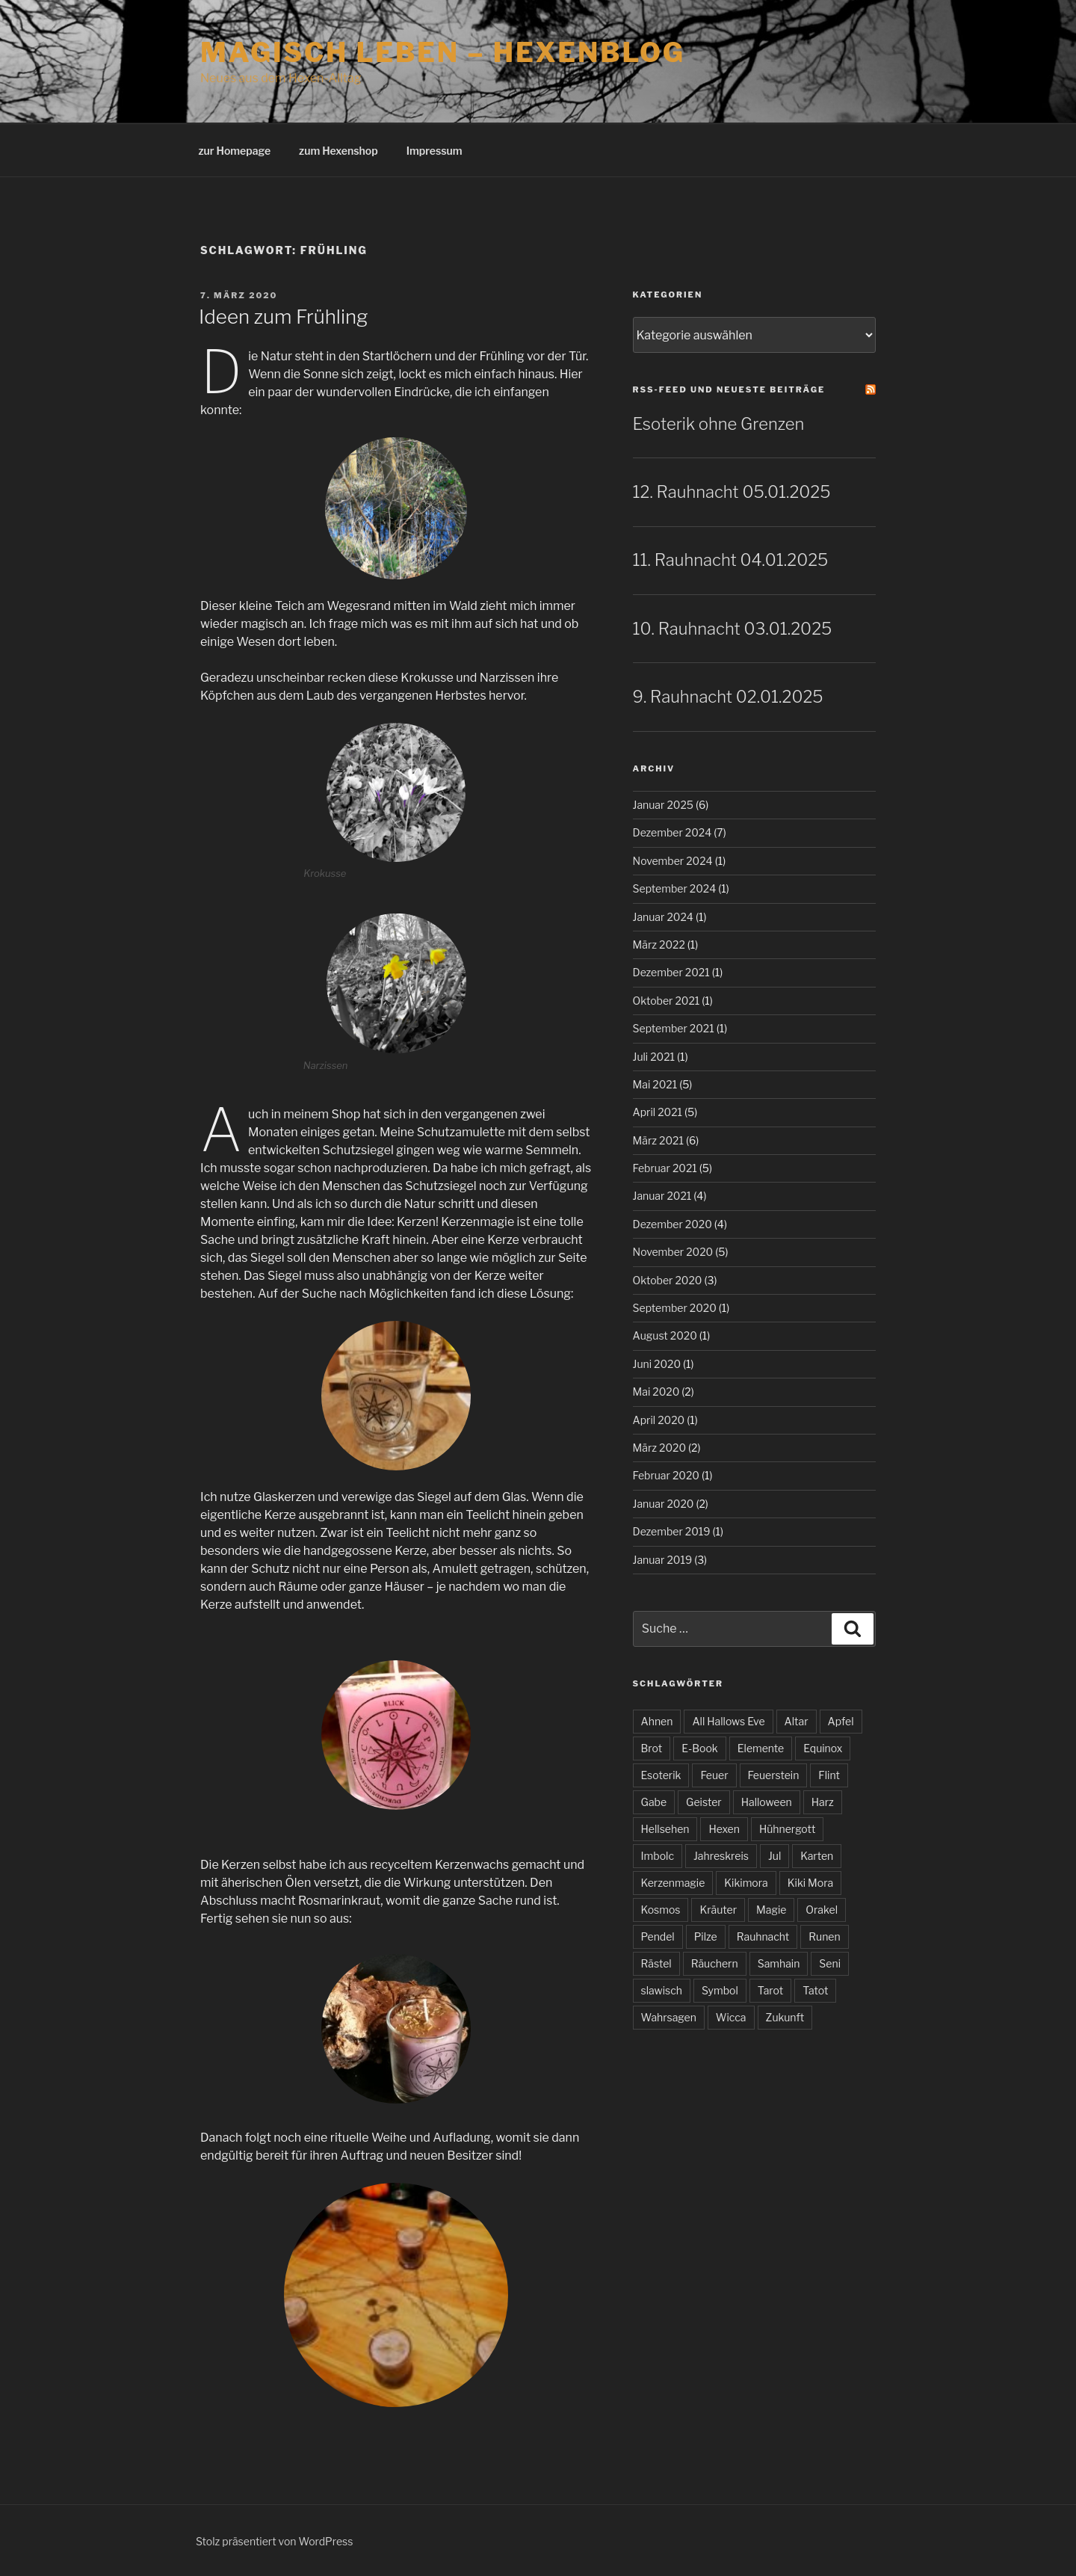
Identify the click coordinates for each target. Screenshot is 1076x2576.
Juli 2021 (654, 1056)
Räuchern (714, 1963)
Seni (830, 1963)
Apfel (841, 1721)
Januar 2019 (663, 1559)
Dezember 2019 (672, 1531)
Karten (816, 1855)
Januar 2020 (663, 1503)
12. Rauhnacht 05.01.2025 (732, 492)
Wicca (731, 2017)
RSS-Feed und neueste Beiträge (729, 389)
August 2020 (665, 1335)
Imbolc (657, 1855)
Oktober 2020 (667, 1280)
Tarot (770, 1990)
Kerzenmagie (673, 1882)
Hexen (723, 1828)
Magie (771, 1909)
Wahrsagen (668, 2017)
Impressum (434, 150)
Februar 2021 (665, 1168)
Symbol (720, 1990)
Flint (829, 1775)
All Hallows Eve (728, 1721)
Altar (796, 1721)
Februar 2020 (666, 1475)
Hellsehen (665, 1828)
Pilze (705, 1936)
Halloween (766, 1802)
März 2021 (658, 1140)
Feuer (714, 1775)
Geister (704, 1802)
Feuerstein (774, 1775)
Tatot (815, 1990)
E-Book (699, 1748)
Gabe (654, 1802)
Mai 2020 (656, 1391)
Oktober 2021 (666, 1000)
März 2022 (659, 944)
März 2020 (660, 1447)
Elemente (761, 1748)
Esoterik (661, 1775)
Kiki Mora (810, 1882)
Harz (822, 1802)
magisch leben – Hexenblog (442, 52)
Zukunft (785, 2017)
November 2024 (673, 860)
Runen (824, 1936)
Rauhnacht (763, 1936)
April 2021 (658, 1112)
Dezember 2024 (672, 832)
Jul (774, 1855)
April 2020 (659, 1420)
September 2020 (675, 1307)
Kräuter (718, 1909)
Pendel (658, 1936)
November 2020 (673, 1251)
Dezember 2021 (671, 972)
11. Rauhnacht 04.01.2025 (731, 560)
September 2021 (673, 1028)
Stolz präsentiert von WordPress (274, 2541)
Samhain (779, 1963)
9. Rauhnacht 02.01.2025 (728, 696)
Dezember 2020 (672, 1224)
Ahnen (657, 1721)
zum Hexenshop (338, 150)
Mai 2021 (655, 1084)
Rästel (656, 1963)
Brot (652, 1748)
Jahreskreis (721, 1855)
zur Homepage (235, 150)
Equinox (822, 1748)
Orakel (822, 1909)
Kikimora (745, 1882)
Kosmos (661, 1909)
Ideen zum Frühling (283, 316)
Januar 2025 (663, 804)
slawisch (661, 1990)
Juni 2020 (657, 1364)
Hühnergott (787, 1828)
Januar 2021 (662, 1195)
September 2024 (675, 888)
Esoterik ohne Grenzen (719, 424)
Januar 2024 (663, 916)
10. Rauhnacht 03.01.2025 (732, 628)
